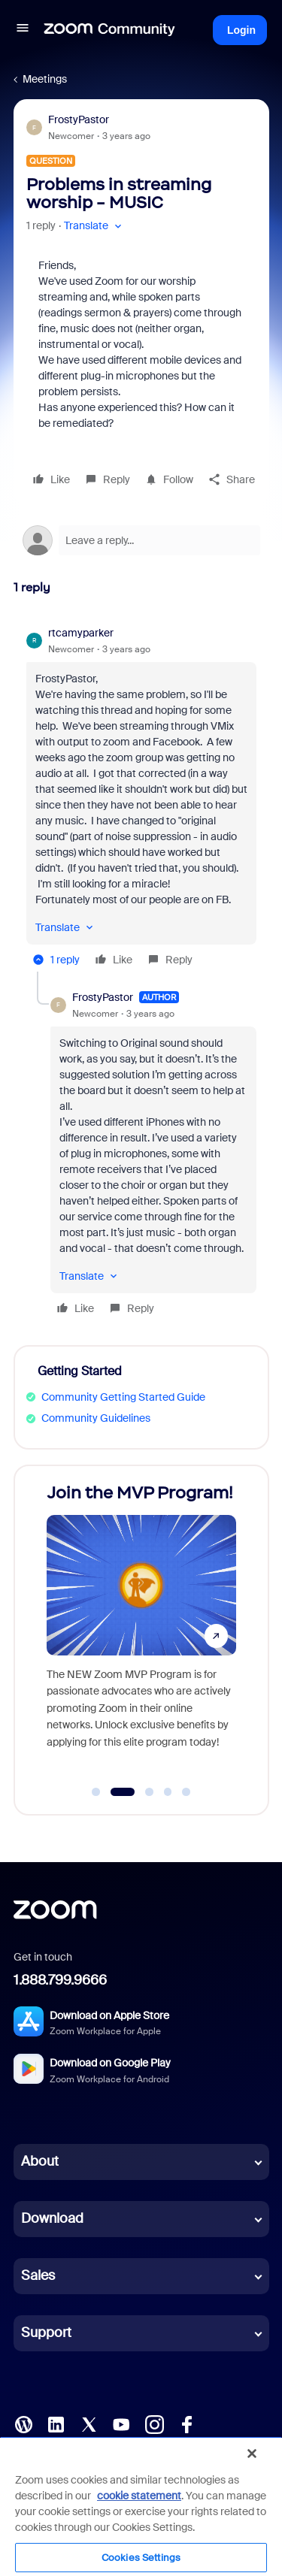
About (40, 2161)
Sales (38, 2275)
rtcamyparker (81, 632)
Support (46, 2333)
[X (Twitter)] (89, 2423)
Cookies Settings (141, 2557)
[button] (23, 30)
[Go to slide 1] (96, 1792)
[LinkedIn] (55, 2423)
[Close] (251, 2453)
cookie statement (139, 2495)
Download (52, 2218)
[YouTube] (121, 2423)
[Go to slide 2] (122, 1792)
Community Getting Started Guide (123, 1397)
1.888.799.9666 (60, 1980)
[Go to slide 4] (167, 1792)
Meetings (45, 79)
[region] (141, 2506)
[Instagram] (154, 2423)
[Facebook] (186, 2423)
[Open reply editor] (141, 540)
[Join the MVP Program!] (141, 1626)
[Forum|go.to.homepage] (110, 30)
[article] (141, 798)
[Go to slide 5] (186, 1792)
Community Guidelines (95, 1418)
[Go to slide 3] (149, 1792)
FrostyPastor (78, 119)
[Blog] (23, 2423)
